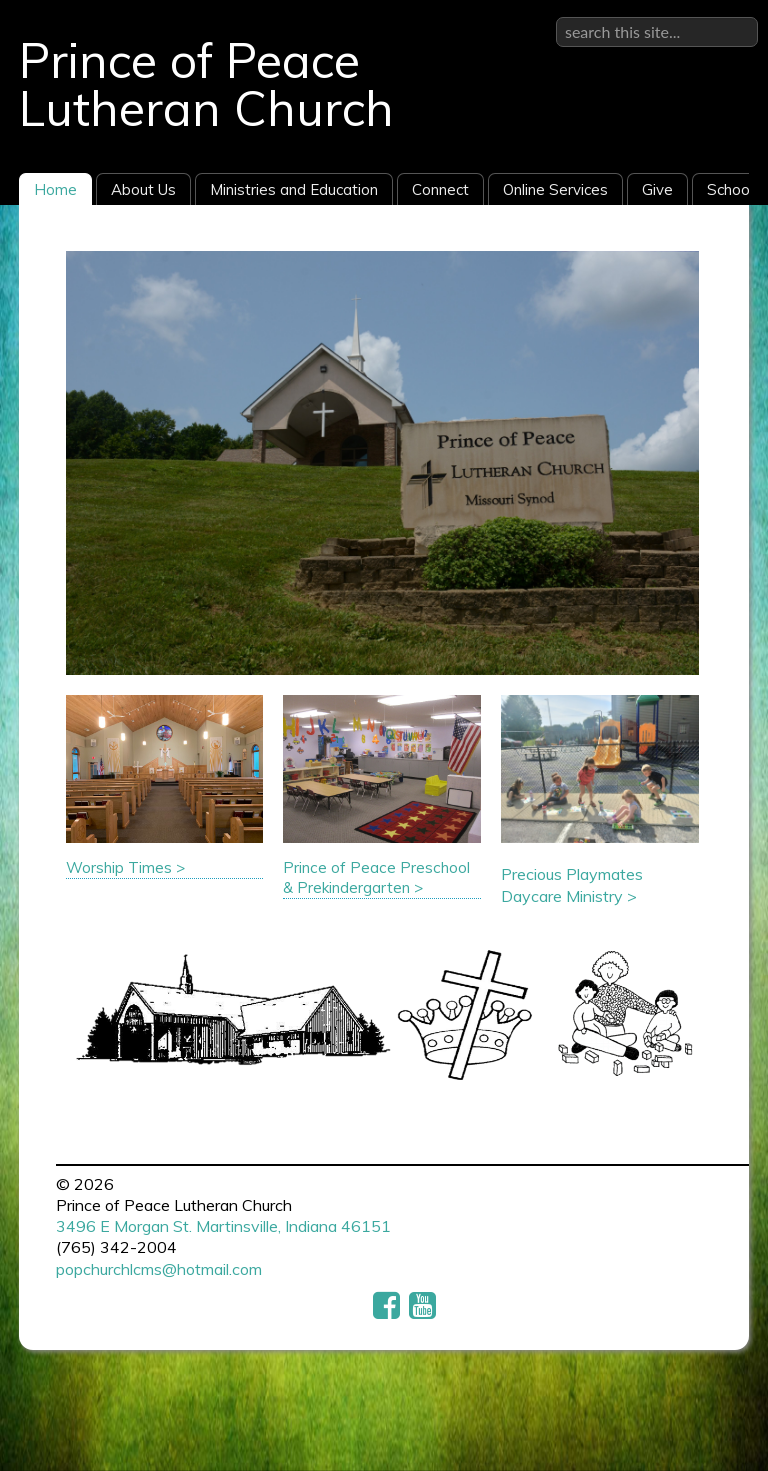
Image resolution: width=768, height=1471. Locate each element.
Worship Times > (125, 867)
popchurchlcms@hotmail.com (159, 1269)
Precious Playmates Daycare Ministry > (572, 884)
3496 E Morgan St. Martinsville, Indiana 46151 (223, 1226)
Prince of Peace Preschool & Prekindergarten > (376, 877)
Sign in (734, 16)
